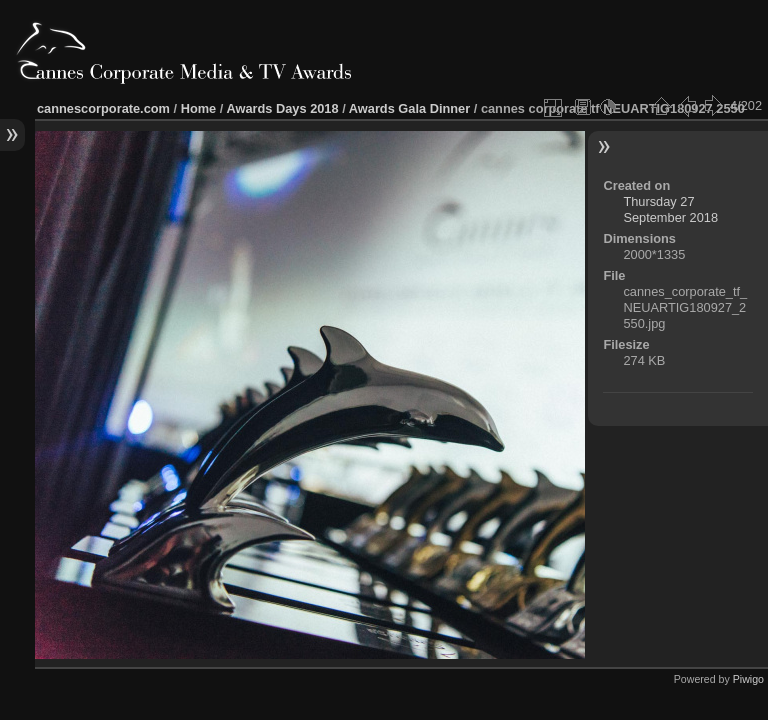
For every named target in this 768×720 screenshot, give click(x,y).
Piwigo (748, 679)
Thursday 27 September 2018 (670, 209)
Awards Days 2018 (282, 108)
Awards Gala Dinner (409, 108)
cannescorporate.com (103, 108)
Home (199, 108)
